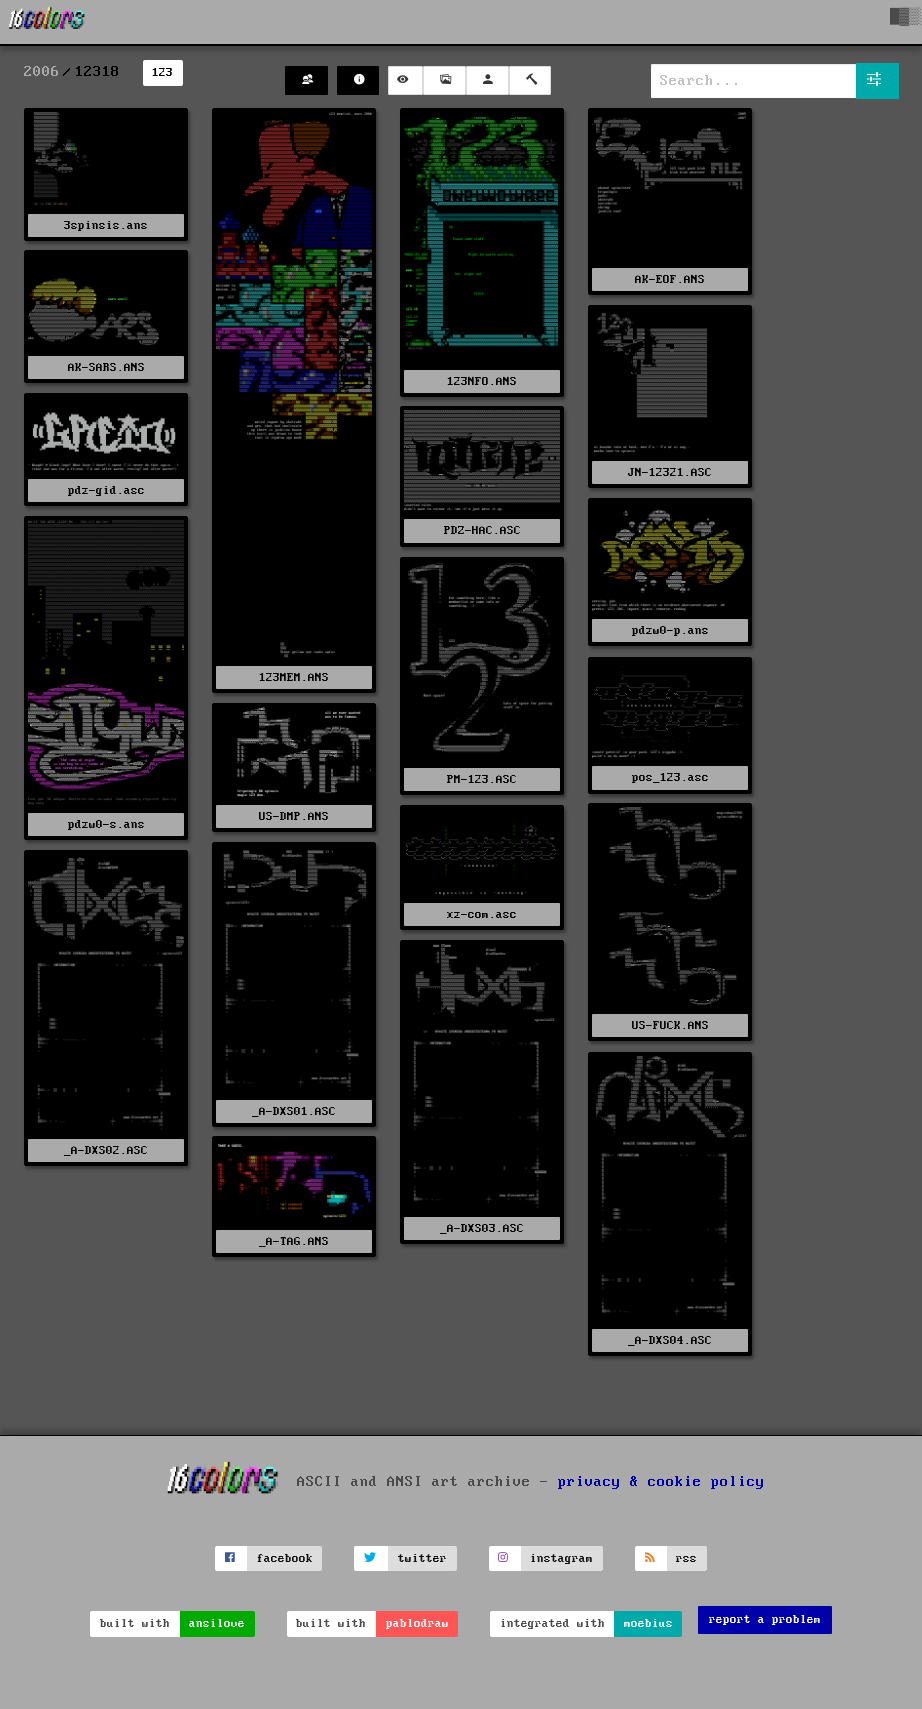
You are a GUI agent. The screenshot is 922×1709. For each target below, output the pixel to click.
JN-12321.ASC (670, 472)
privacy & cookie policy (661, 1482)
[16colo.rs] (47, 22)
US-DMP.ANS (294, 816)
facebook (285, 1558)
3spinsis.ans (106, 225)
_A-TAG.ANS (294, 1241)
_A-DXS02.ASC (106, 1150)
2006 (42, 72)
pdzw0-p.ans (670, 630)
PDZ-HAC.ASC (482, 530)
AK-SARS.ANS (106, 367)
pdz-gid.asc (106, 490)
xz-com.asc (482, 914)
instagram (561, 1558)
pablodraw (417, 1623)
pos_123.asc (670, 777)
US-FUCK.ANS (670, 1025)
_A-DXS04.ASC (670, 1340)
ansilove (217, 1623)
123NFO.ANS (482, 381)
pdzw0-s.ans (106, 824)
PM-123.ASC (482, 779)
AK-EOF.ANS (670, 279)
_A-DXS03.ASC (482, 1228)
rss (686, 1558)
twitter (422, 1558)
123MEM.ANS (294, 677)
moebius (648, 1623)
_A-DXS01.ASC (294, 1111)
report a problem (765, 1619)
